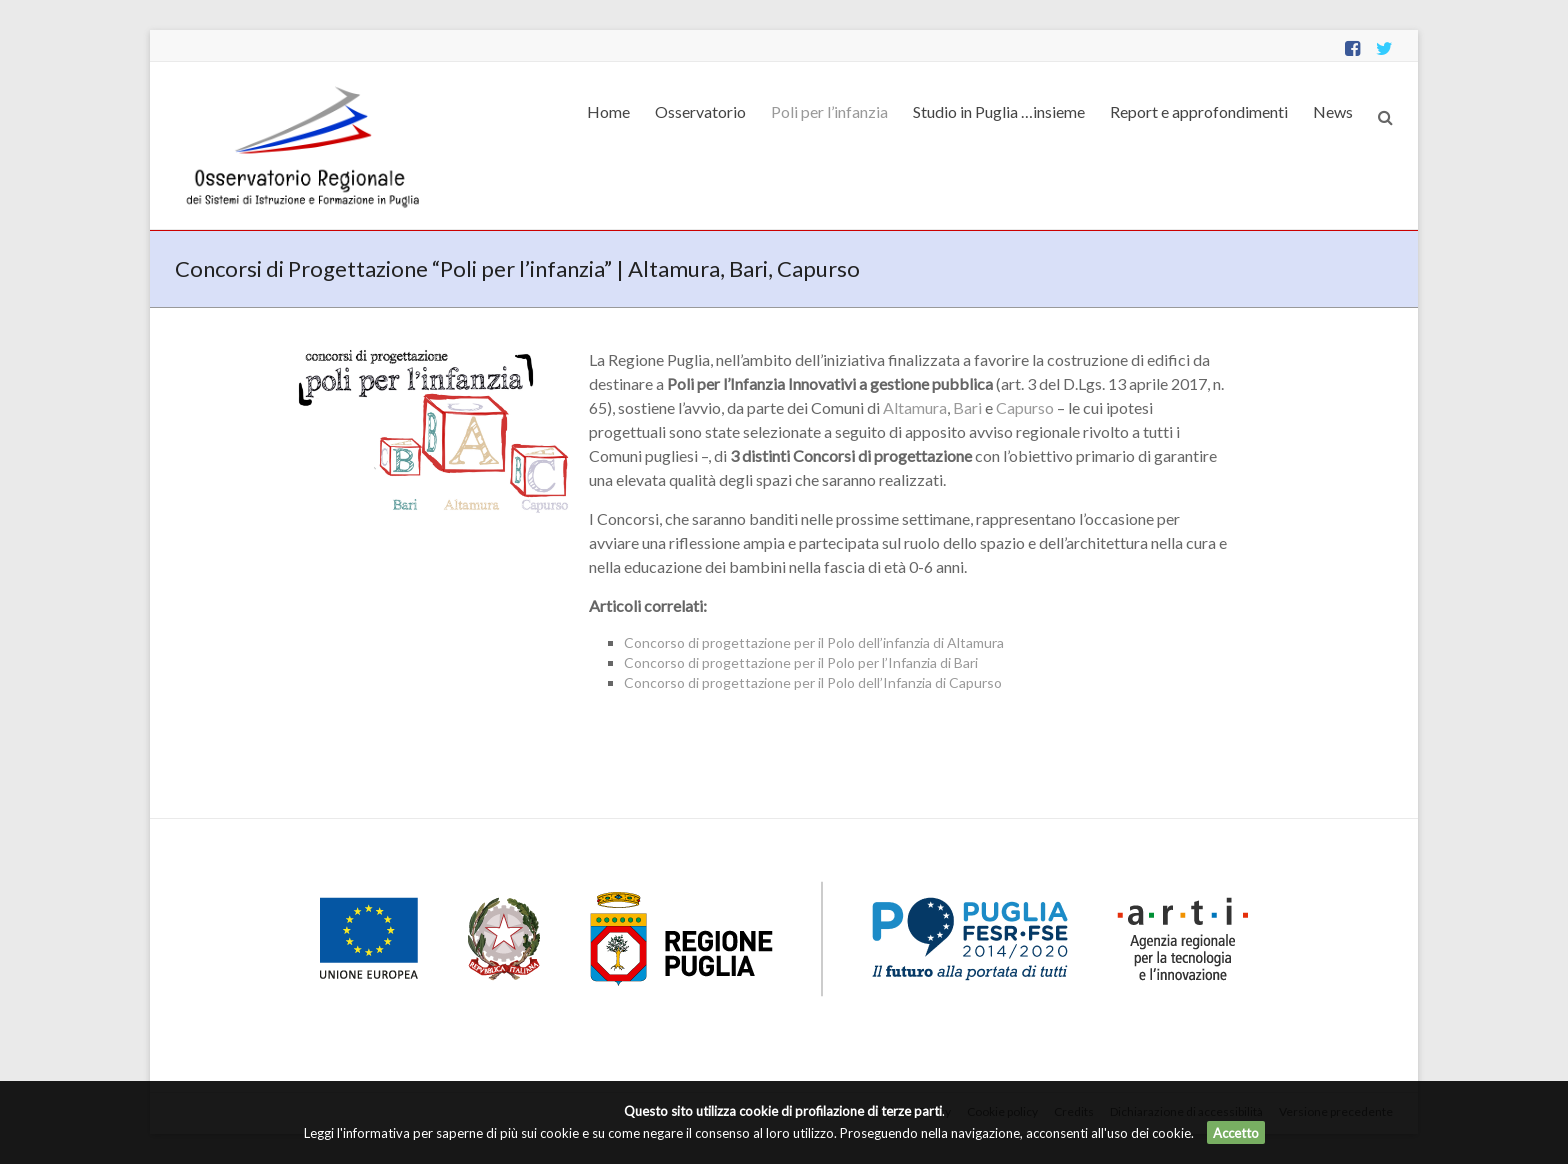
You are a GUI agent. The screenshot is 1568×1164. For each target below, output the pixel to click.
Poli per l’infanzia (829, 111)
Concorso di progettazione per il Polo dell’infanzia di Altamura (814, 642)
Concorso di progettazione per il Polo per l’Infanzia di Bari (801, 662)
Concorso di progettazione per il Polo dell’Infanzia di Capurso (813, 682)
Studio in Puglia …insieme (999, 111)
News (1333, 111)
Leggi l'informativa (357, 1133)
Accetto (1236, 1133)
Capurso (1025, 407)
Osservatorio (700, 111)
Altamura (915, 407)
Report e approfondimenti (1199, 111)
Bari (967, 407)
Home (608, 111)
